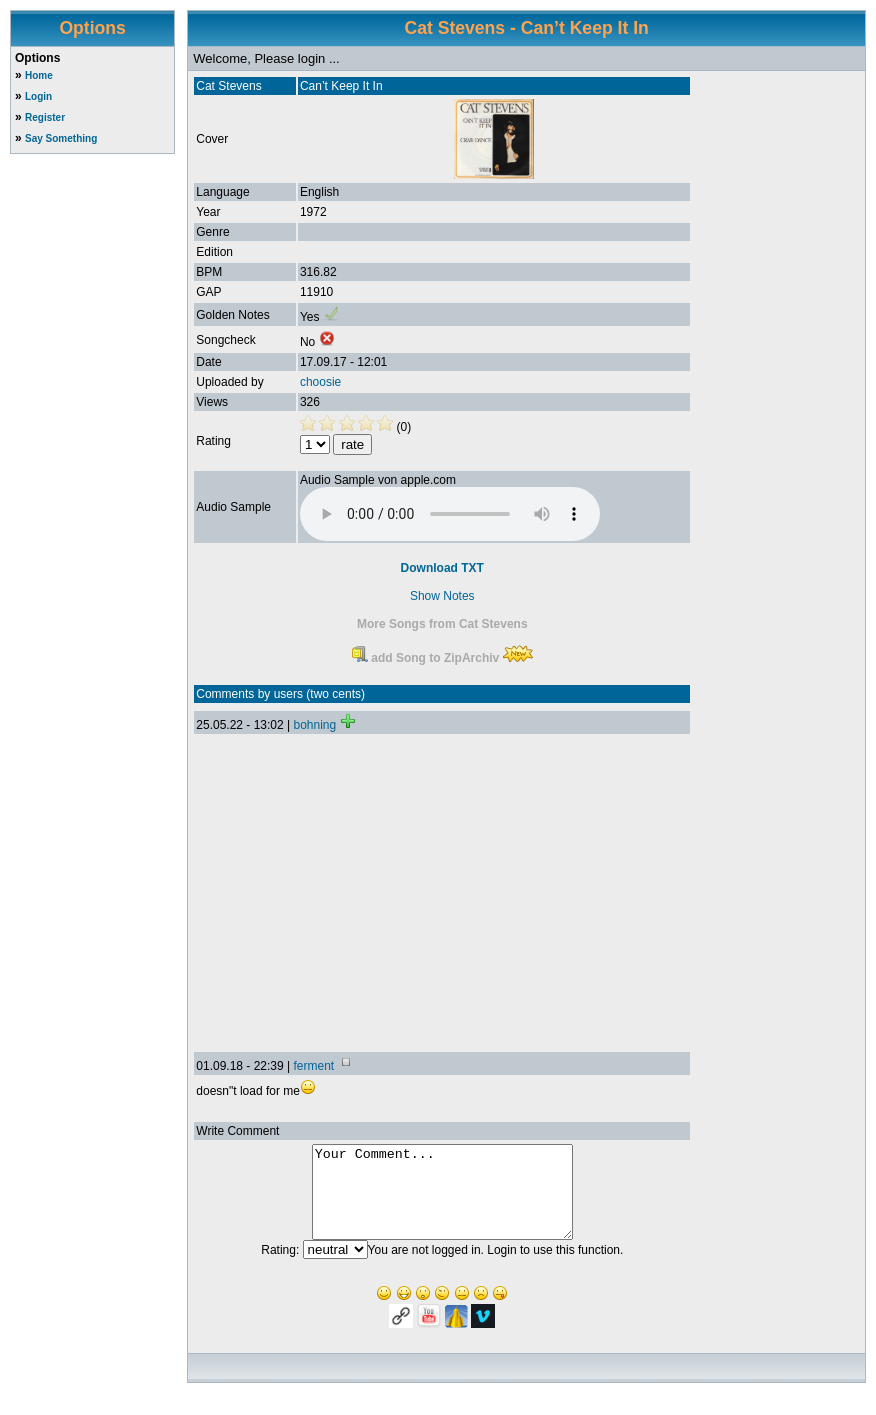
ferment (313, 1066)
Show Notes (442, 596)
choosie (320, 382)
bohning (314, 725)
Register (45, 117)
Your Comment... (442, 1201)
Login (38, 96)
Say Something (61, 138)
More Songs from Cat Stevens (442, 624)
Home (39, 75)
